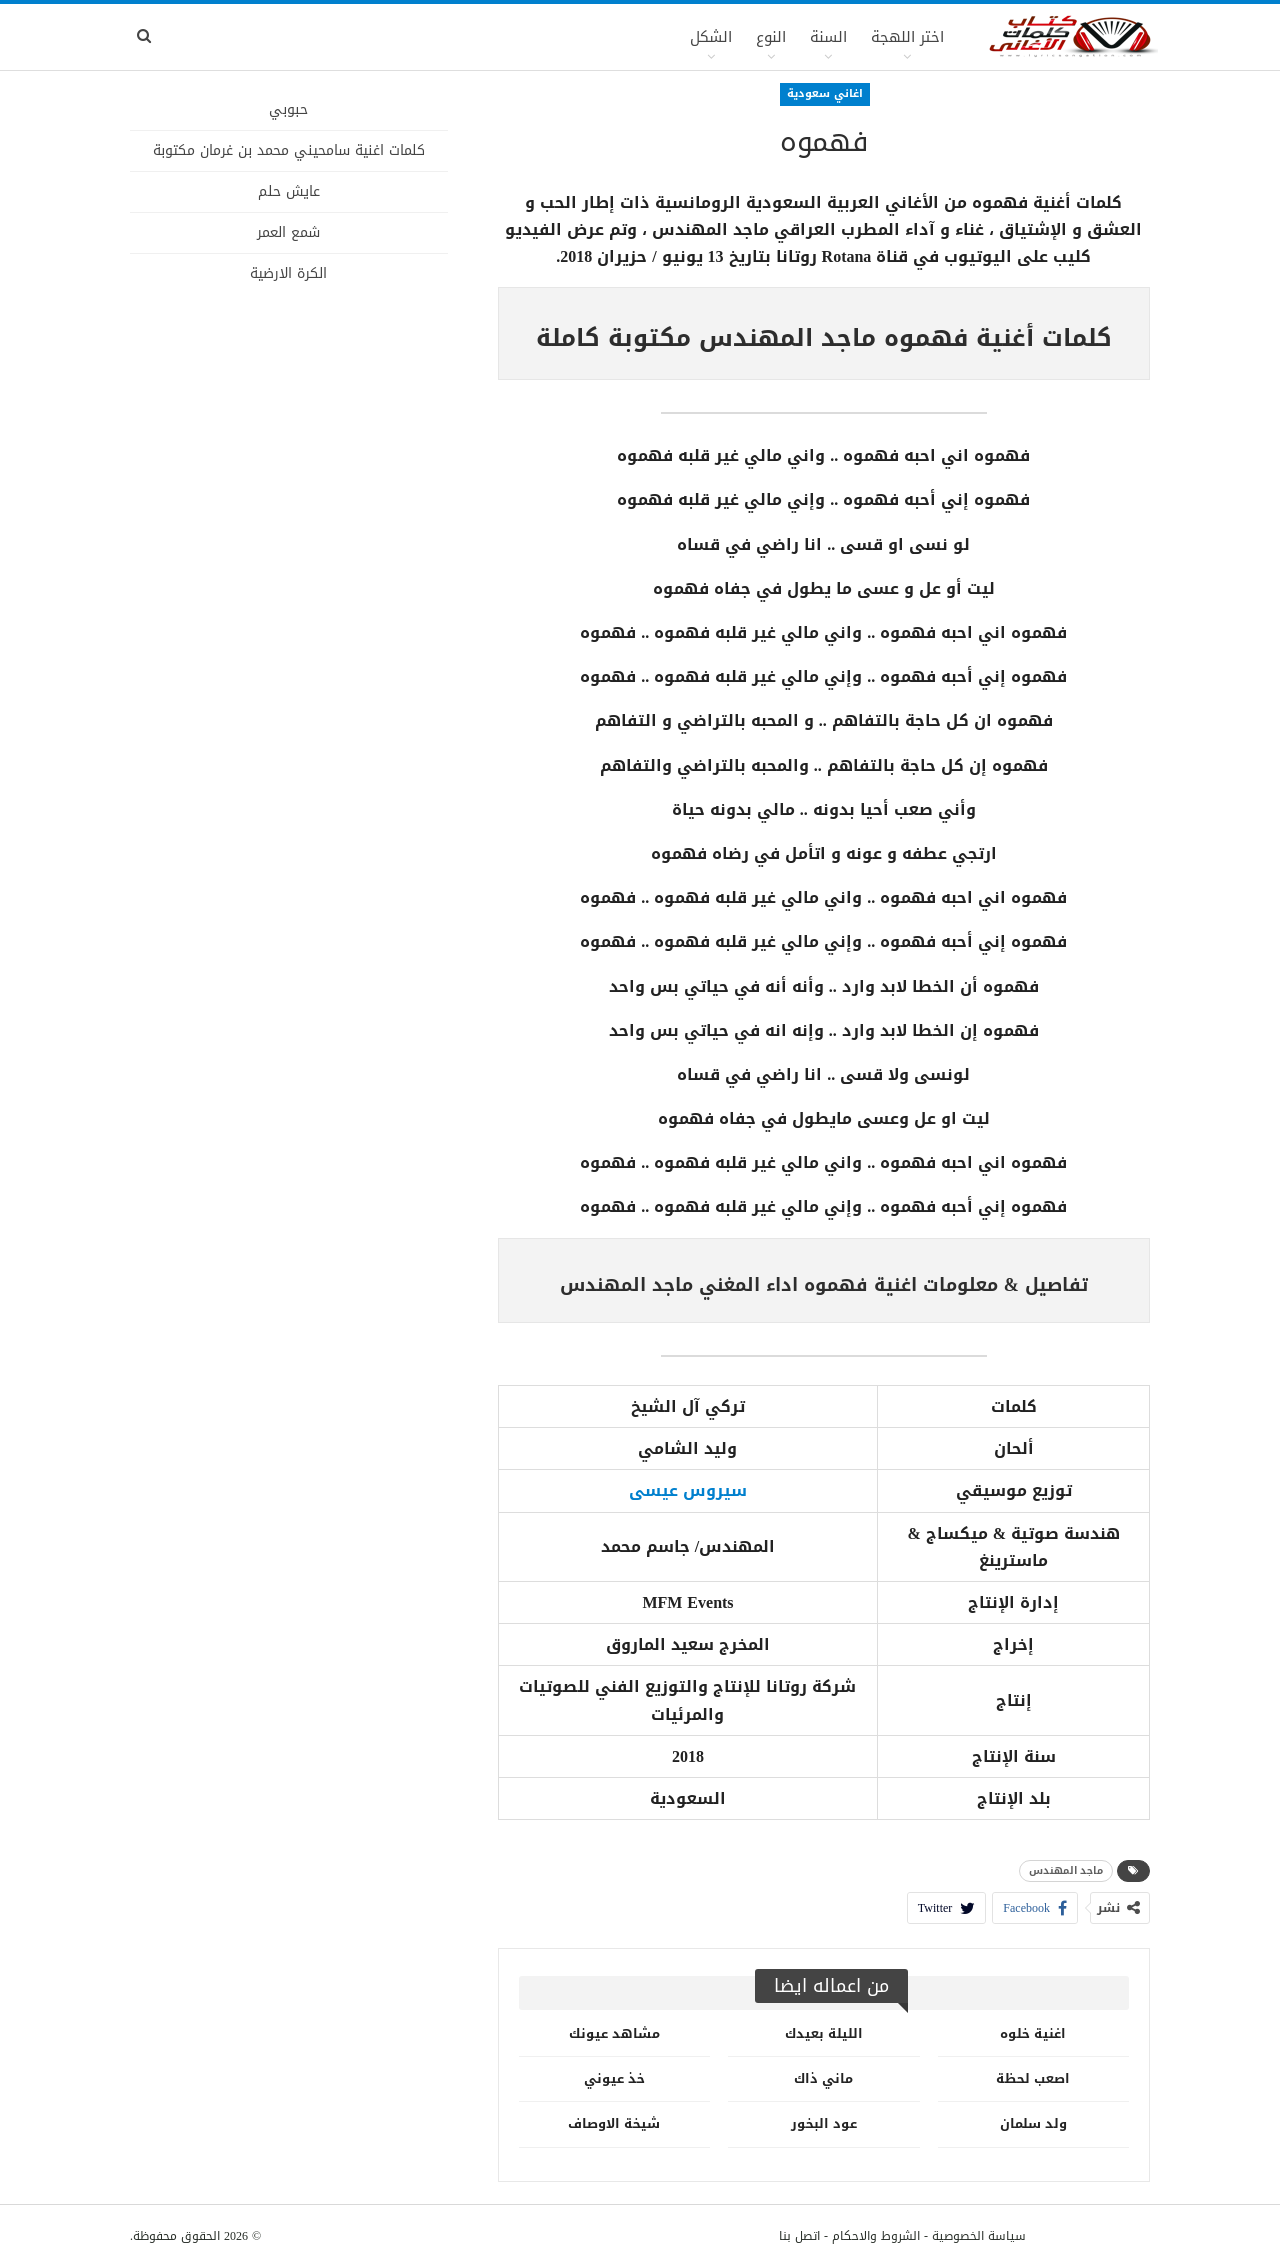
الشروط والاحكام (876, 2236)
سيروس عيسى (688, 1490)
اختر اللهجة (907, 37)
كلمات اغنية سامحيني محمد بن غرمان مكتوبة (289, 150)
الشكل (711, 37)
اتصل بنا (799, 2236)
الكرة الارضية (288, 273)
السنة (828, 37)
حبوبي (288, 109)
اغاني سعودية (825, 93)
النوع (771, 37)
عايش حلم (289, 191)
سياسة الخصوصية (979, 2236)
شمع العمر (288, 232)
